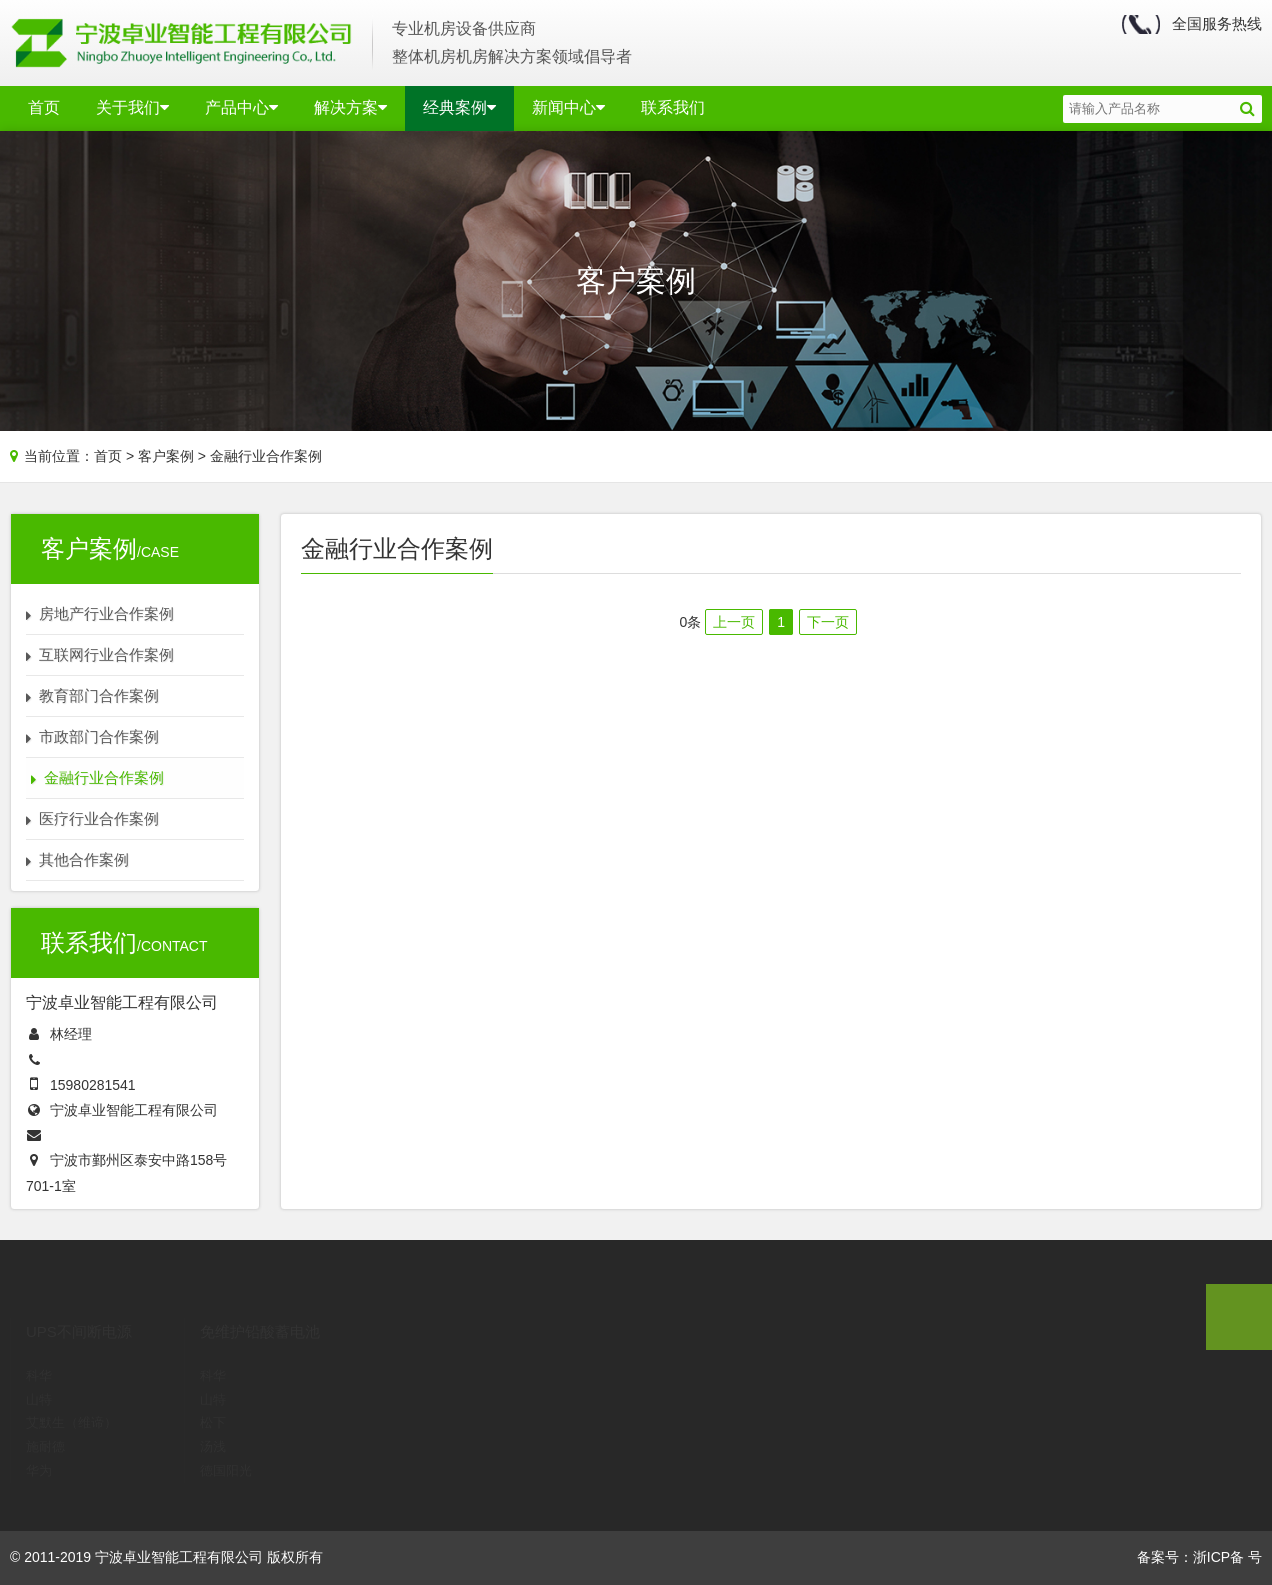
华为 (39, 1443)
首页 (44, 107)
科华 (39, 1348)
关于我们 (132, 107)
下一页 (828, 622)
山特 (39, 1372)
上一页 (734, 622)
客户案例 (166, 456)
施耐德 (45, 1419)
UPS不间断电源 (79, 1304)
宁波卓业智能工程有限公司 (134, 1110)
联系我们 (673, 107)
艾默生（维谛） (71, 1395)
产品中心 (241, 107)
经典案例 (459, 107)
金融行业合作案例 (266, 456)
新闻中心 (568, 107)
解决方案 (350, 107)
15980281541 (93, 1085)
